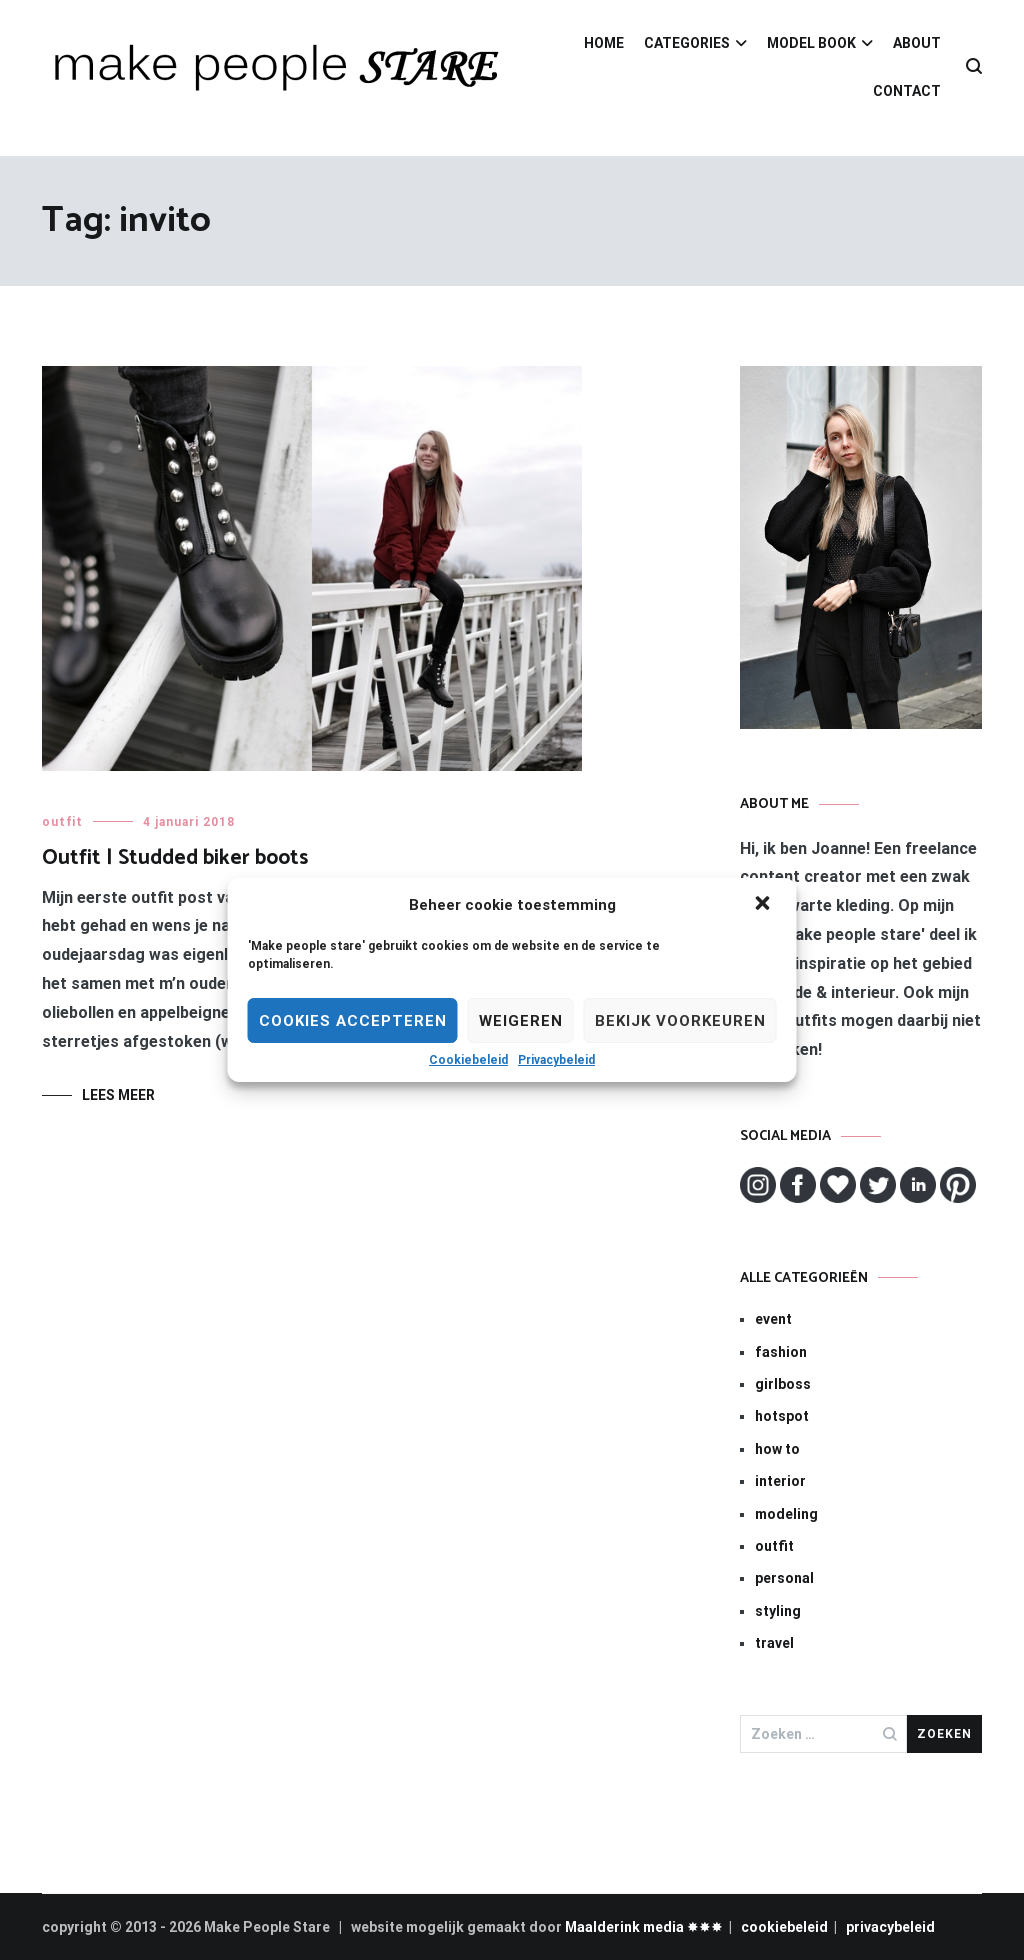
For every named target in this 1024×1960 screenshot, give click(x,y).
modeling (786, 1514)
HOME (604, 43)
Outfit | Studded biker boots (175, 858)
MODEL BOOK (811, 43)
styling (778, 1611)
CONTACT (907, 91)
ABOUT (917, 43)
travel (774, 1643)
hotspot (782, 1416)
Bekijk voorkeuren (680, 1021)
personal (784, 1578)
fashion (781, 1352)
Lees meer (118, 1095)
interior (780, 1481)
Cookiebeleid (468, 1060)
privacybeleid (890, 1927)
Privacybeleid (556, 1060)
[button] (765, 905)
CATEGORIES (687, 43)
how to (777, 1449)
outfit (62, 822)
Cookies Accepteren (353, 1021)
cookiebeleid (784, 1927)
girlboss (783, 1384)
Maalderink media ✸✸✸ (644, 1927)
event (773, 1319)
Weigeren (521, 1021)
